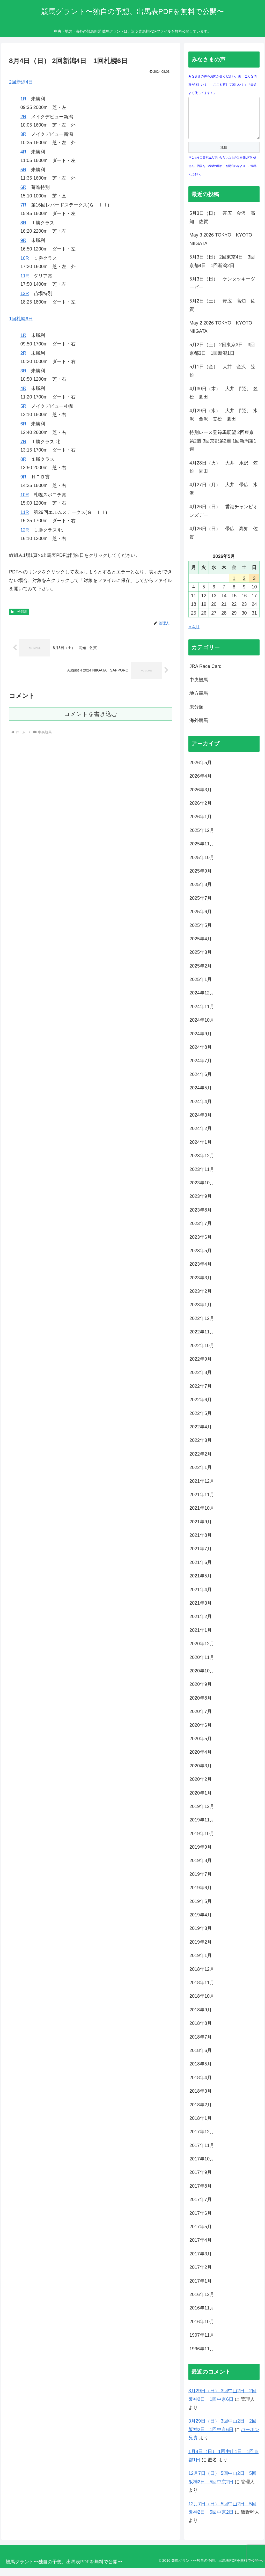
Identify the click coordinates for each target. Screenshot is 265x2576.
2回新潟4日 (21, 82)
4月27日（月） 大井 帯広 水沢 (223, 496)
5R (23, 169)
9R (23, 240)
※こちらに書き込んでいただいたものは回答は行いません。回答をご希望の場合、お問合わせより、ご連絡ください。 (222, 173)
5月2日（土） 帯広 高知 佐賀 (222, 313)
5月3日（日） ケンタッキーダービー (222, 291)
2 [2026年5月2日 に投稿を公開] (244, 586)
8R (23, 222)
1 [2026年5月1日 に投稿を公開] (234, 586)
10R (24, 258)
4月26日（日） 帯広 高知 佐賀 (223, 540)
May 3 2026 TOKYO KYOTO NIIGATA (223, 247)
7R (23, 205)
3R (23, 134)
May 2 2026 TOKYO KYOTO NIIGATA (223, 335)
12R (24, 293)
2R (23, 116)
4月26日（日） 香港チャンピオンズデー (223, 518)
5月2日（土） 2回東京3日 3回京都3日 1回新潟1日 (222, 356)
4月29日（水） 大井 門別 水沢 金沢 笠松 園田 (223, 422)
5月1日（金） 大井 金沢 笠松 (222, 378)
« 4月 (194, 634)
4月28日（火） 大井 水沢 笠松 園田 (223, 475)
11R (24, 275)
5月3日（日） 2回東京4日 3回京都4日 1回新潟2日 (222, 269)
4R (23, 151)
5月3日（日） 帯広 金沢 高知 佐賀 (222, 225)
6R (23, 187)
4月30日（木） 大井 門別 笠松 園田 (223, 400)
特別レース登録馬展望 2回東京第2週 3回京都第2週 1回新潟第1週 (222, 449)
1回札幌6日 (21, 318)
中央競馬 (19, 612)
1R (23, 98)
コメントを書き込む (90, 714)
